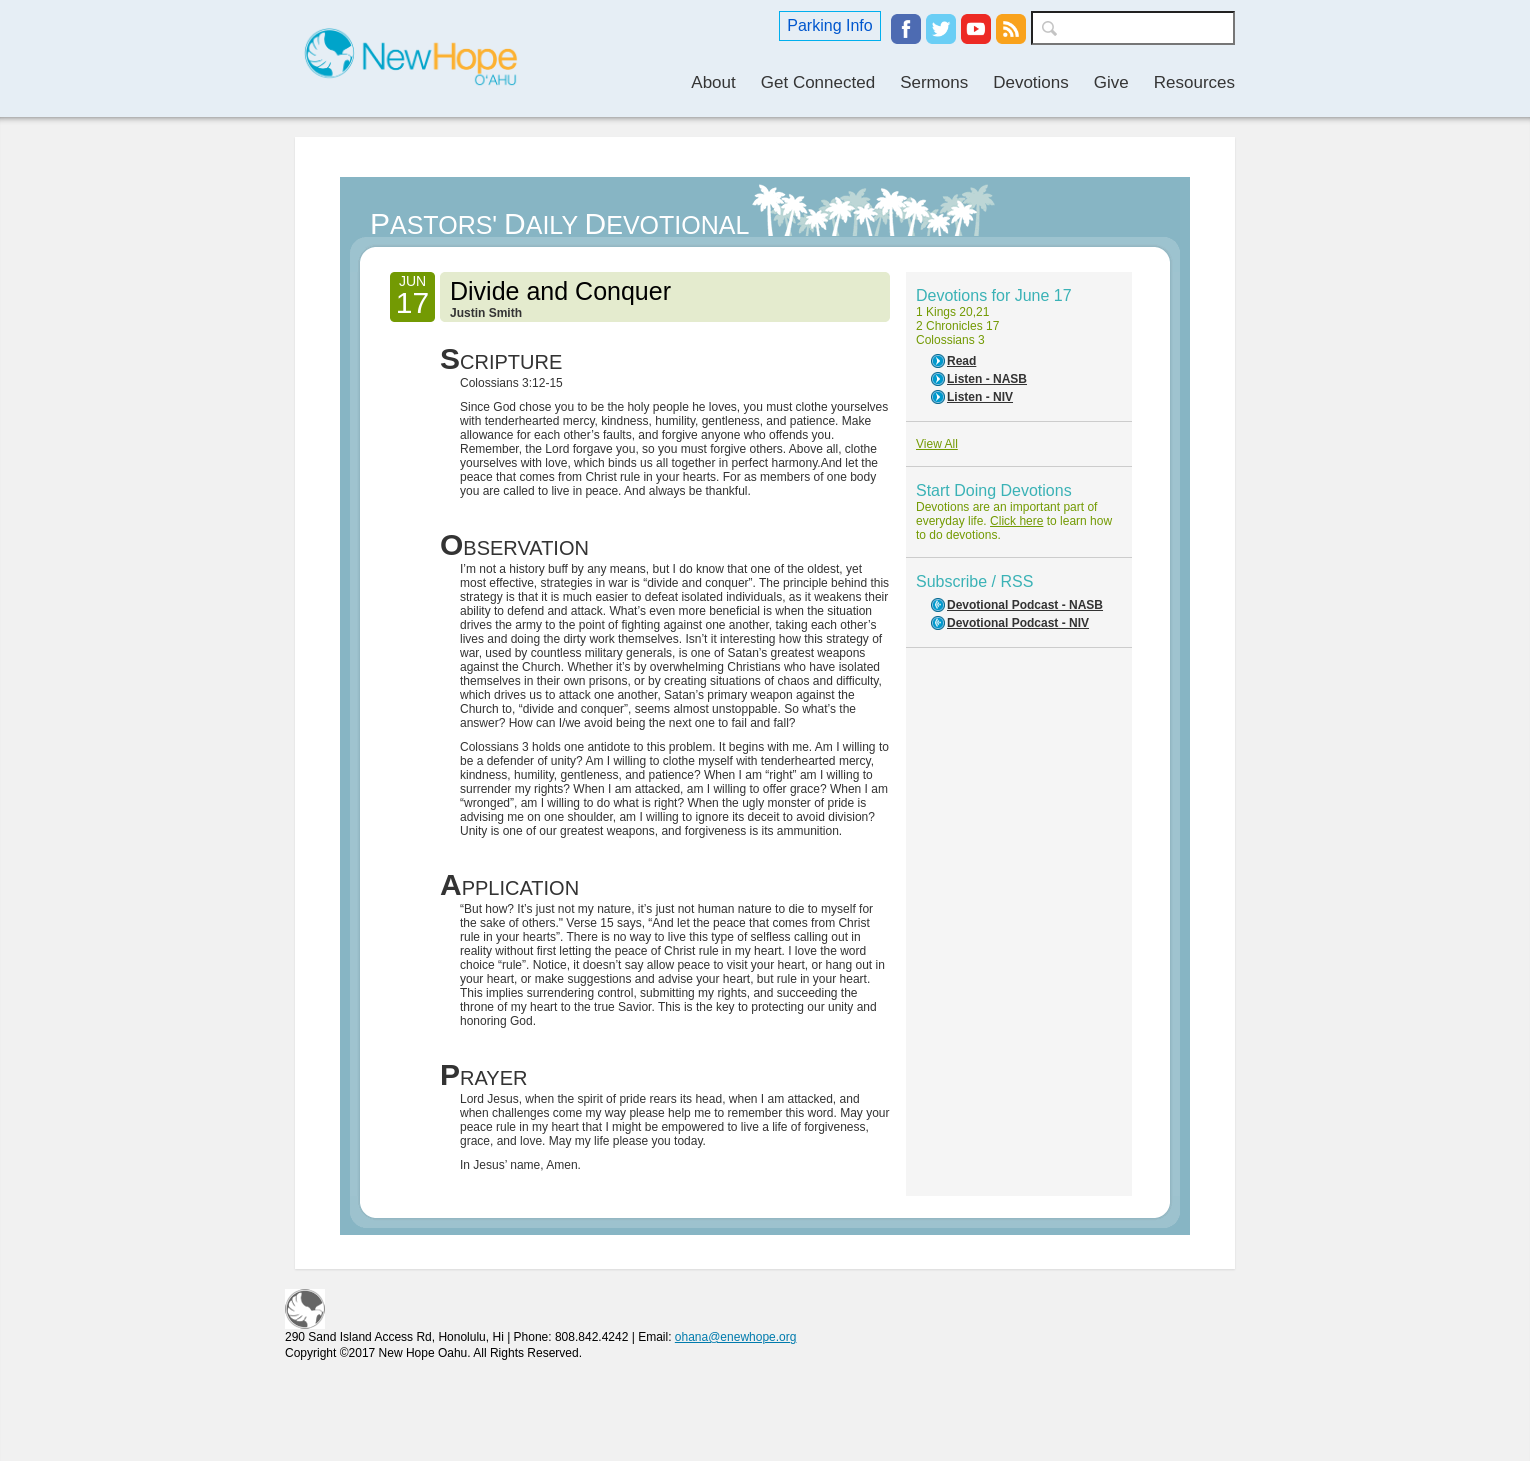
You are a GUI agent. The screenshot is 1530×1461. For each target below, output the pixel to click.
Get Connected (818, 82)
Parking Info (829, 25)
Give (1111, 82)
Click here (1016, 521)
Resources (1194, 82)
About (713, 82)
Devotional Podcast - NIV (1018, 623)
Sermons (934, 82)
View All (937, 444)
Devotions (1031, 82)
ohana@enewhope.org (736, 1337)
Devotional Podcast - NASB (1025, 605)
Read (961, 361)
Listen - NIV (980, 397)
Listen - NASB (987, 379)
